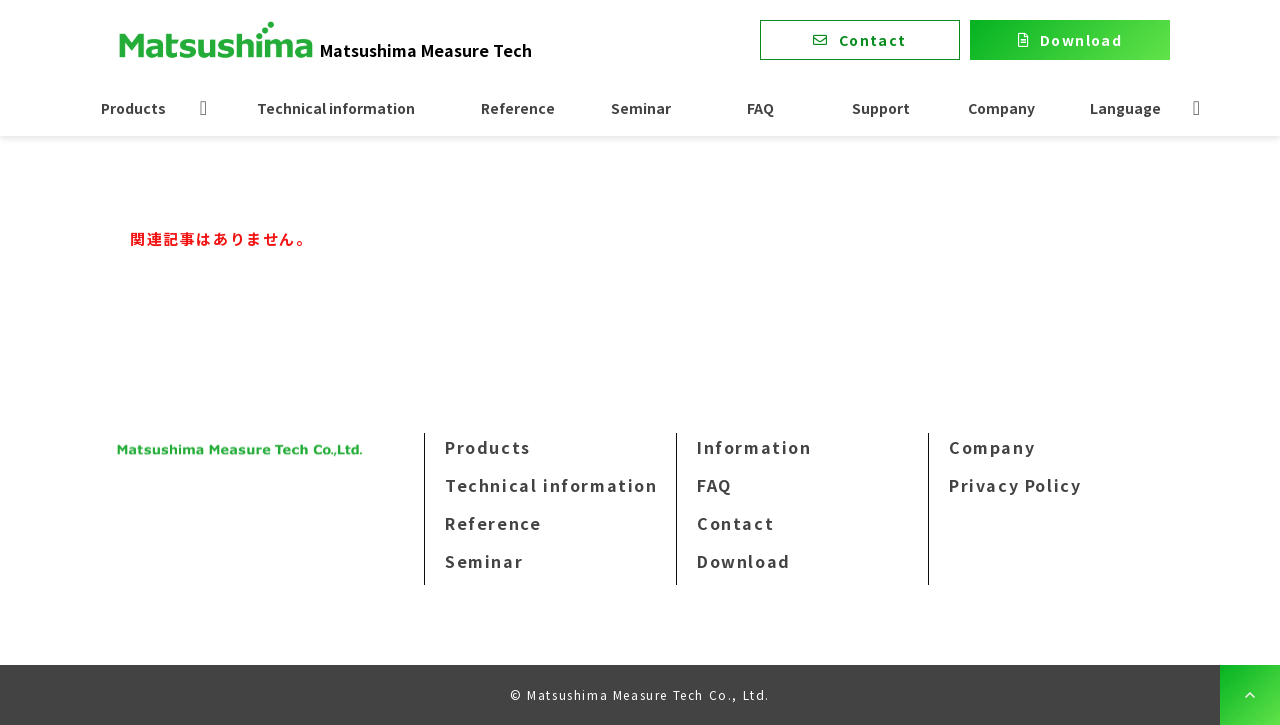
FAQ (760, 108)
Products (133, 108)
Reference (518, 108)
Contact (873, 40)
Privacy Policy (1015, 485)
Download (1081, 40)
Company (1001, 108)
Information (754, 447)
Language (1125, 108)
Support (881, 108)
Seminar (641, 108)
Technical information (336, 108)
